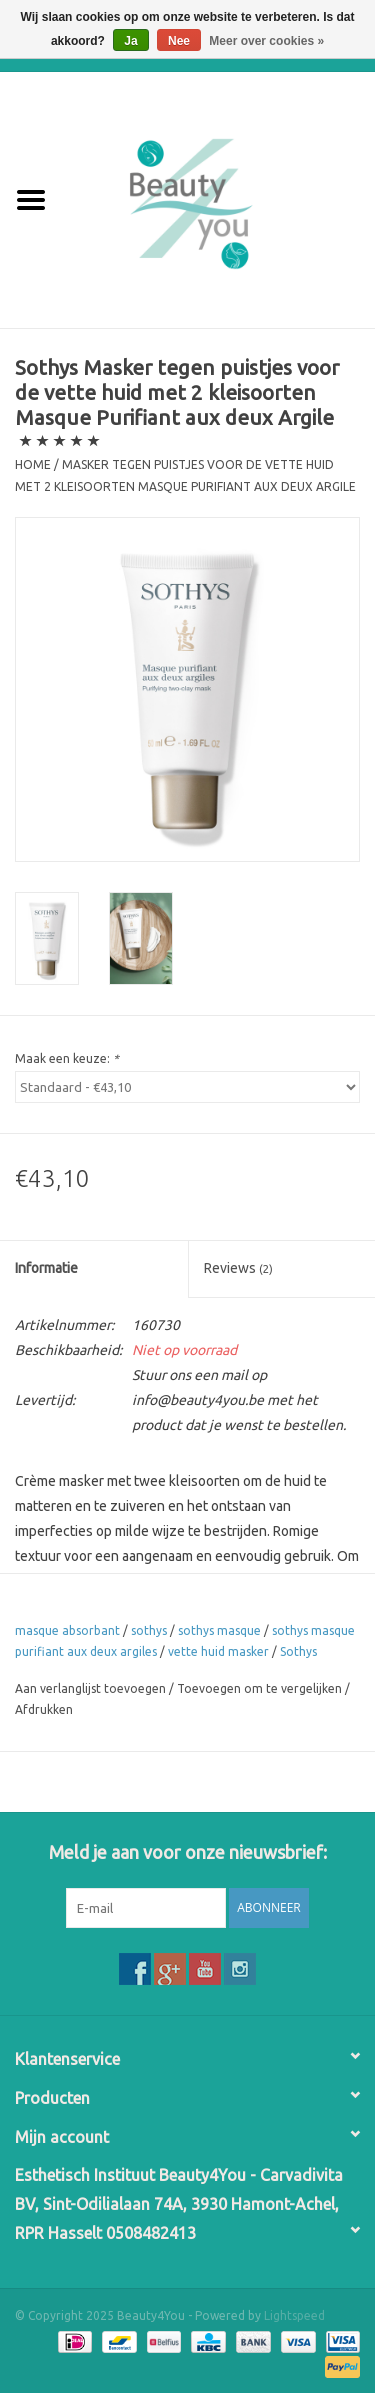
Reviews (238, 1268)
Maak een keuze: (67, 1058)
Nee (179, 41)
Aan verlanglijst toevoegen (90, 1688)
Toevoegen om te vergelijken (261, 1688)
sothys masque (219, 1630)
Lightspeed (294, 2315)
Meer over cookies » (266, 41)
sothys (149, 1630)
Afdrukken (44, 1709)
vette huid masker (218, 1651)
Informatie (46, 1268)
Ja (130, 41)
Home (33, 464)
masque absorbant (67, 1630)
